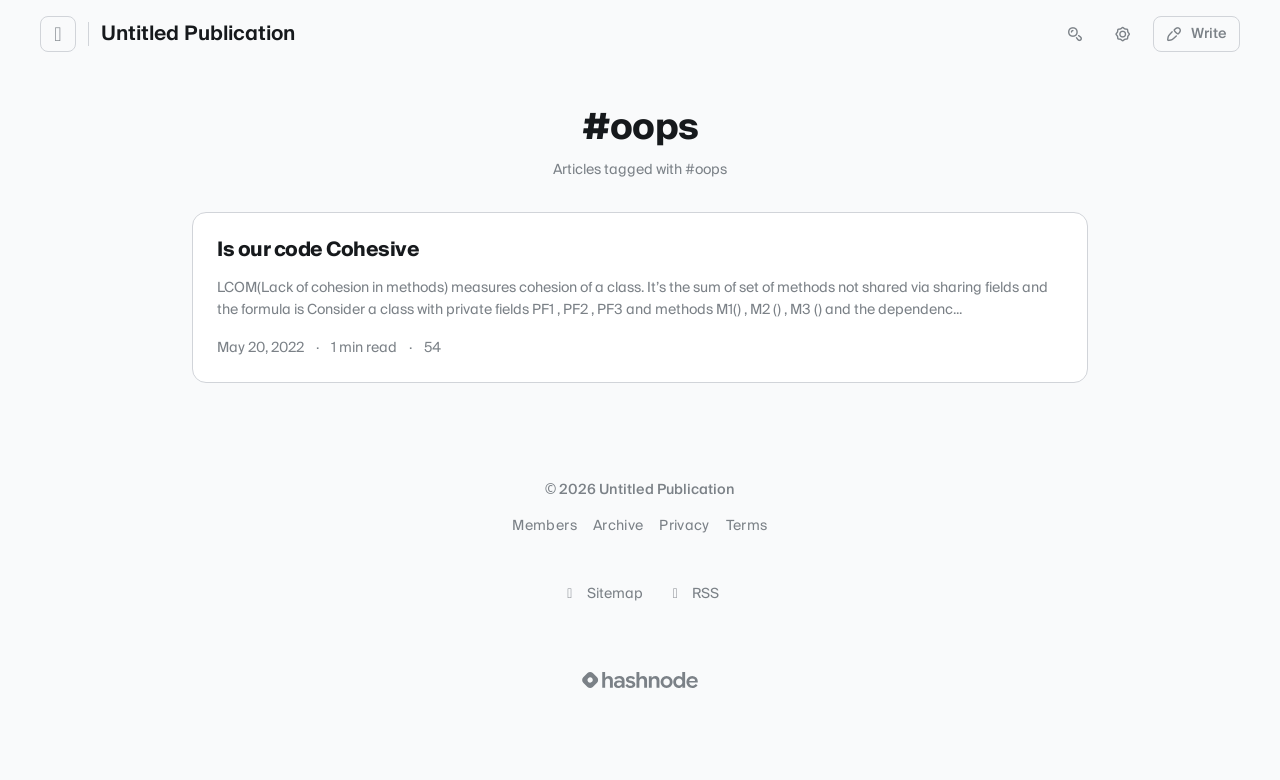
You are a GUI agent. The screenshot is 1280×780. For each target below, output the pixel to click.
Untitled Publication (198, 34)
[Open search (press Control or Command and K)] (1075, 34)
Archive (618, 526)
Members (544, 526)
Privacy (684, 526)
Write (1197, 34)
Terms (747, 526)
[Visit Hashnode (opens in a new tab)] (640, 680)
